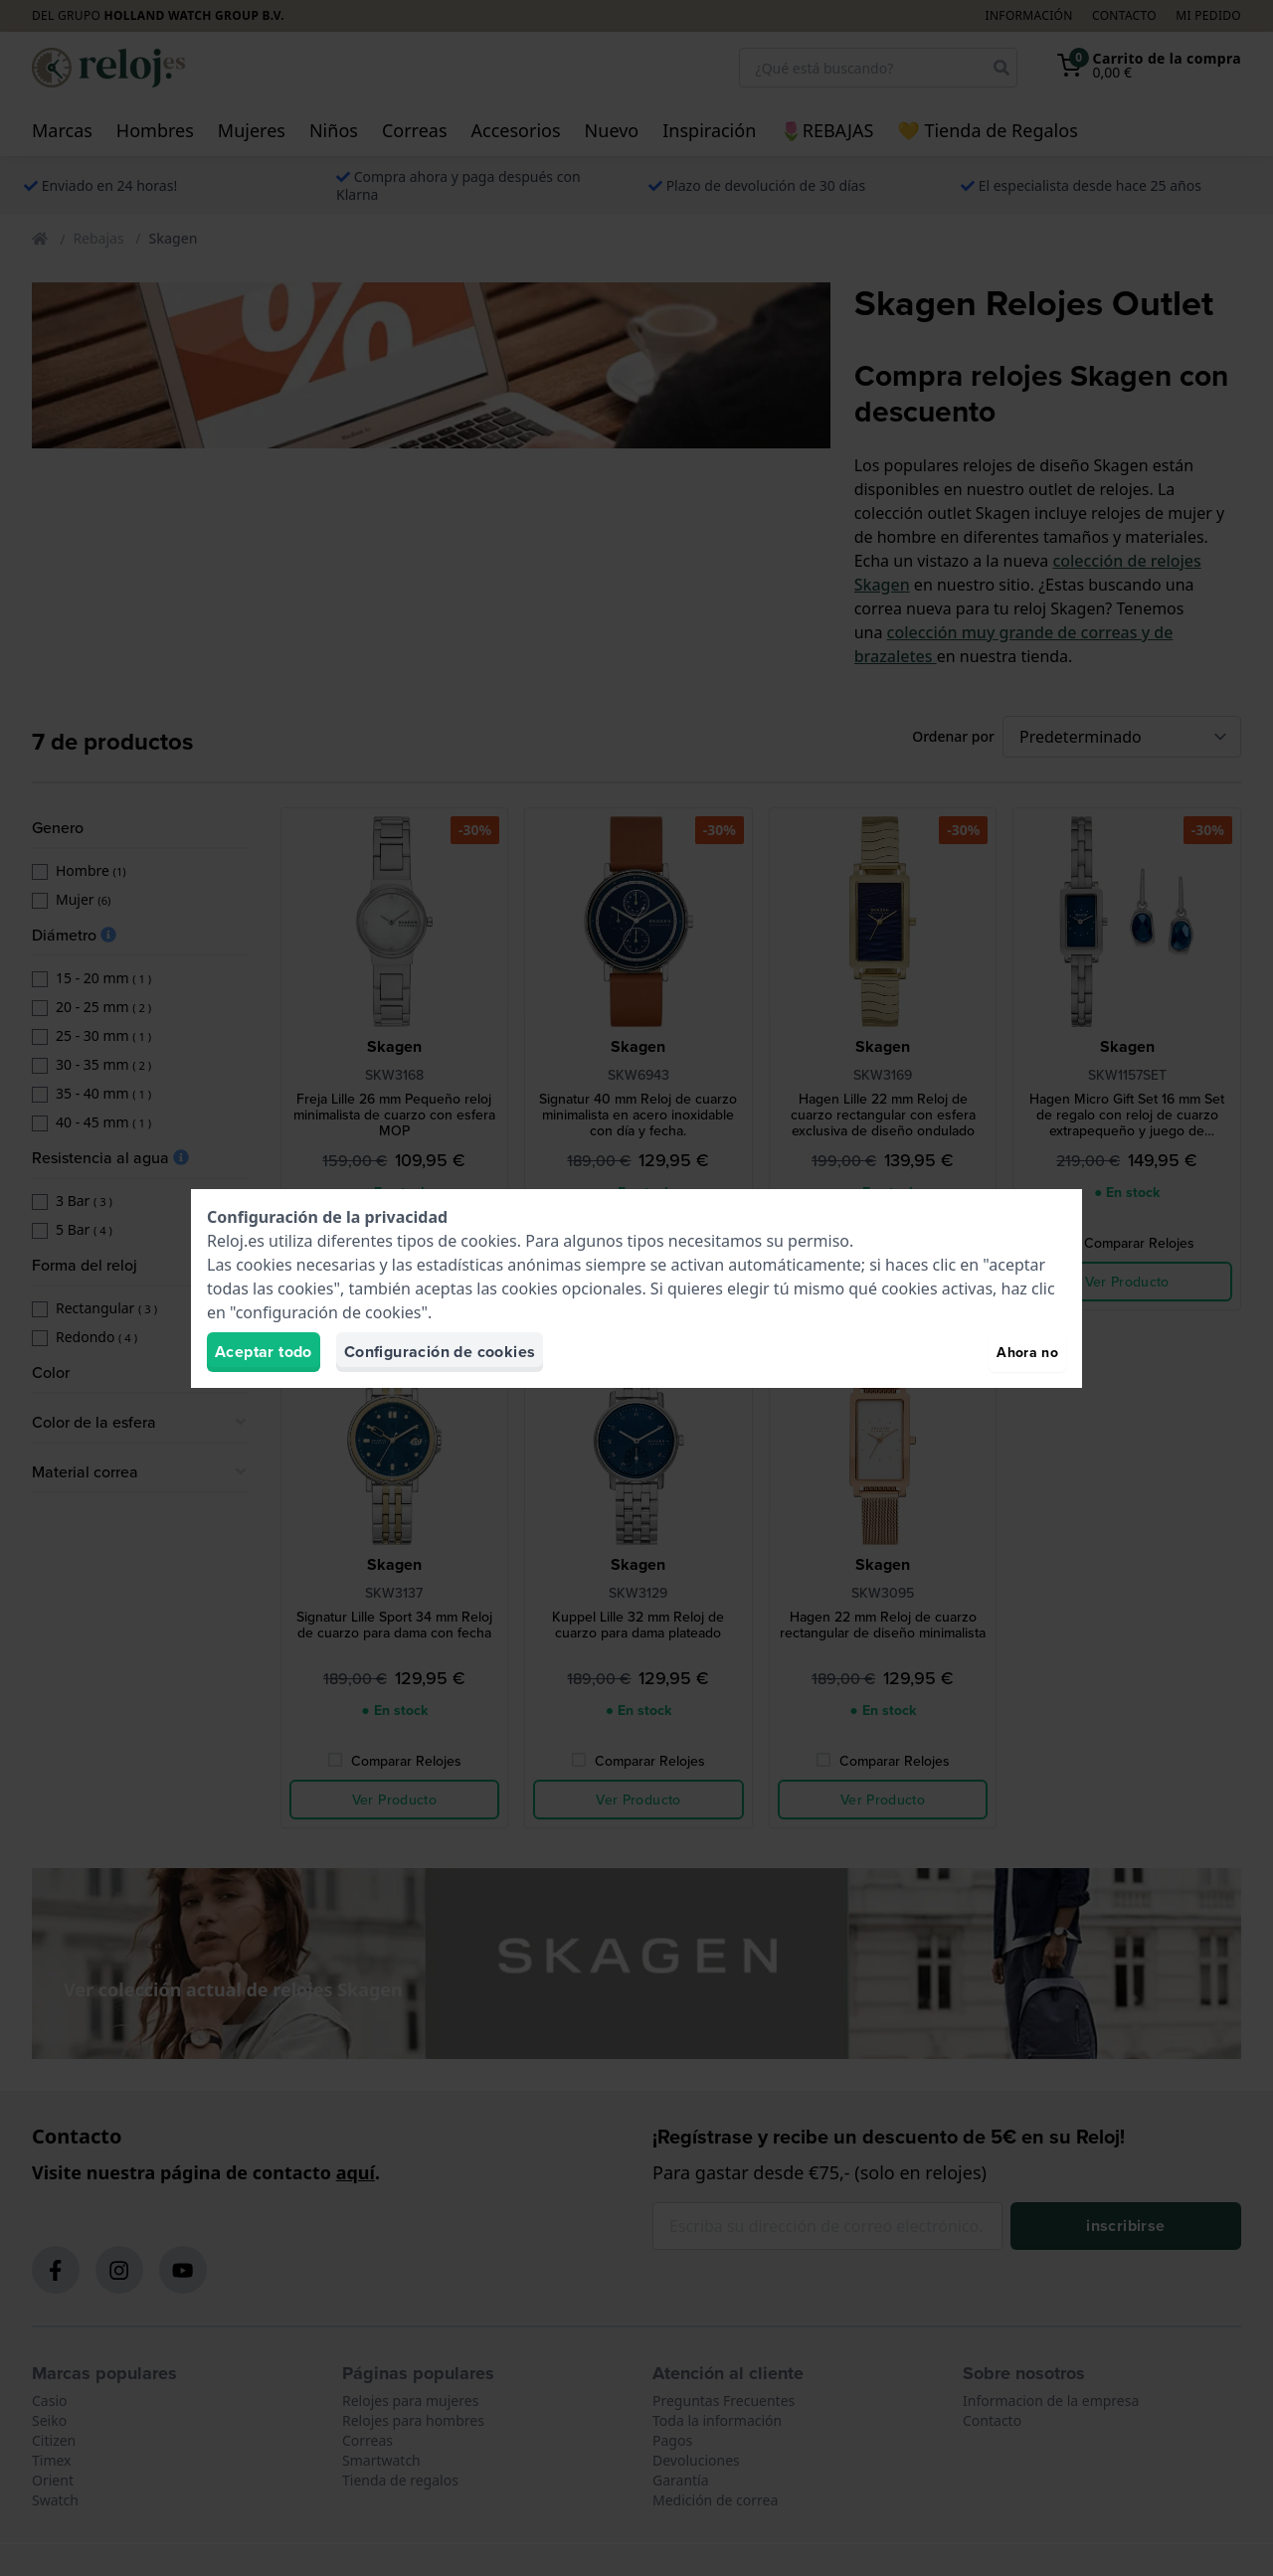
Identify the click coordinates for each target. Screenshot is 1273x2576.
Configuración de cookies (440, 1351)
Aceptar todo (263, 1351)
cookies (488, 1241)
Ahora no (1027, 1352)
